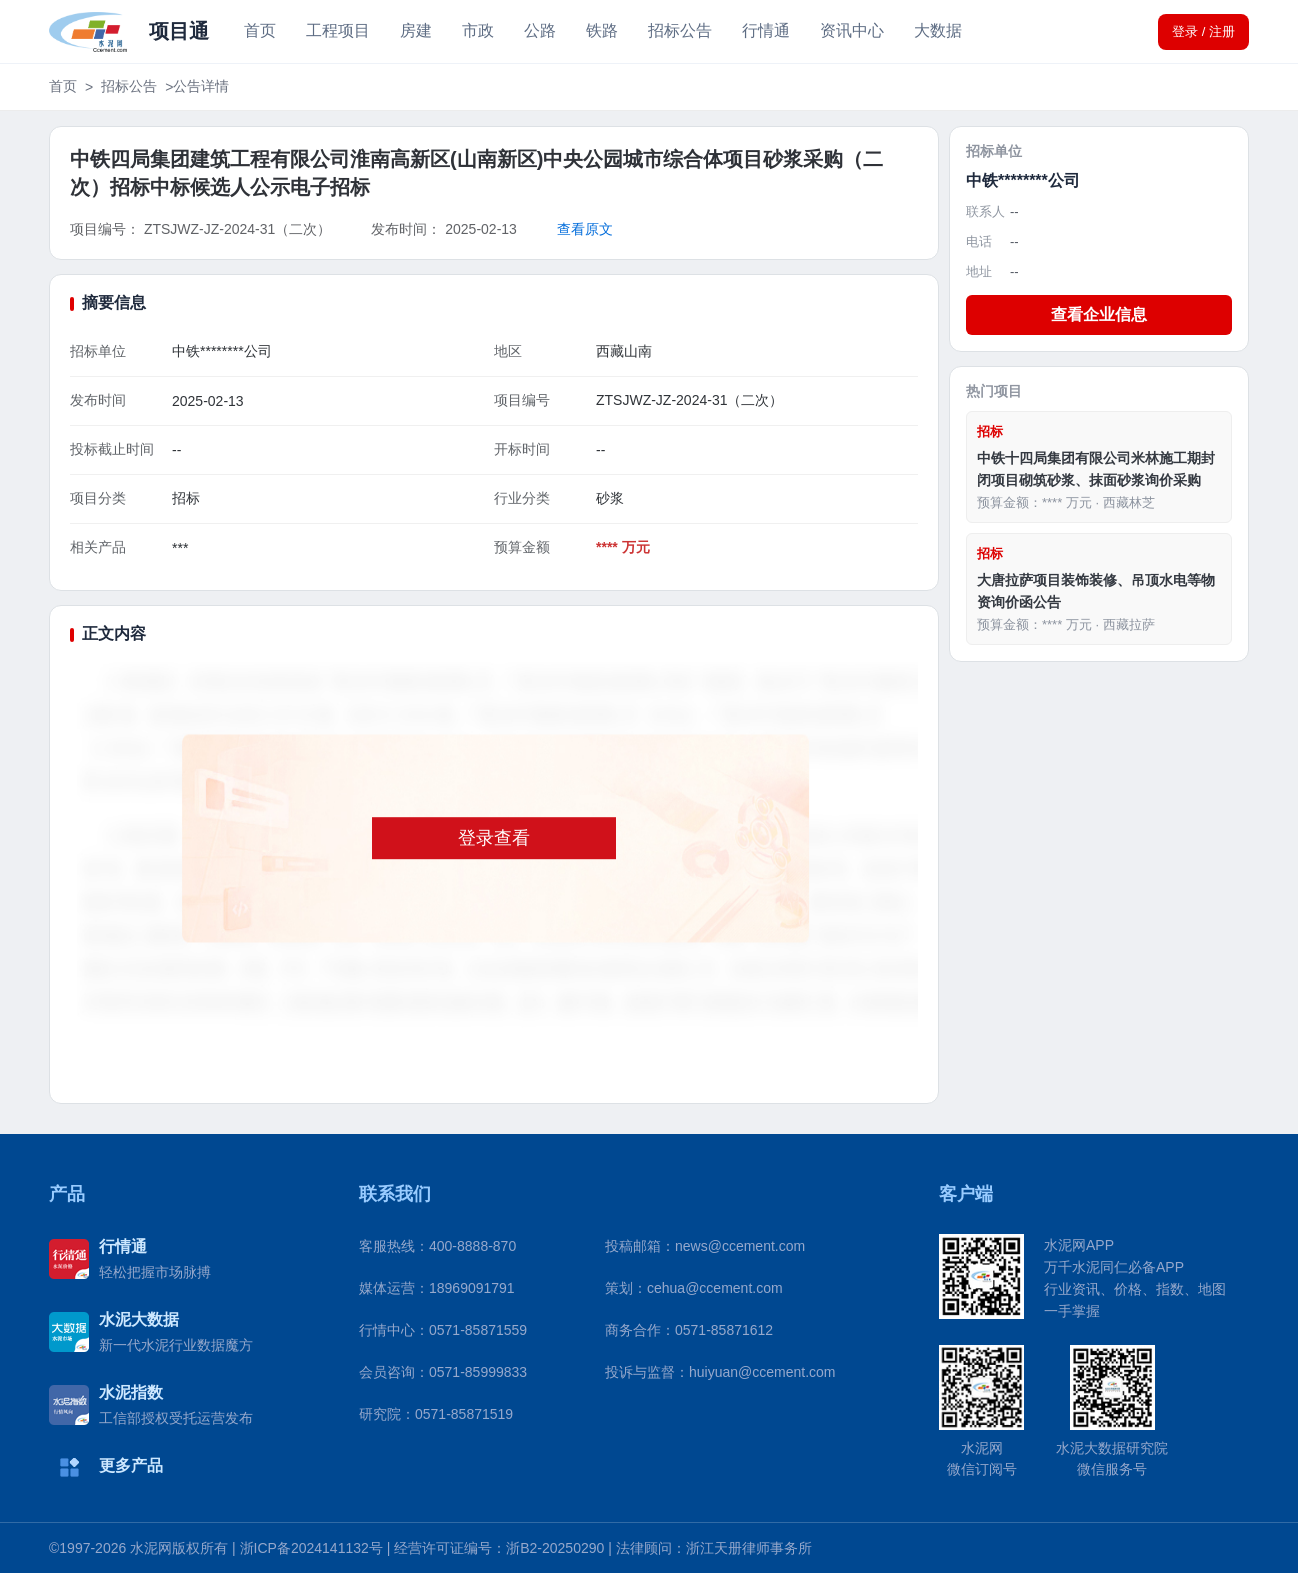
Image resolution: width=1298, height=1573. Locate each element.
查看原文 (585, 229)
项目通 (179, 31)
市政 (478, 30)
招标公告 (680, 30)
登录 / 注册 (1203, 31)
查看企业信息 (1099, 314)
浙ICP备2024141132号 (311, 1548)
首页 (260, 30)
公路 (540, 30)
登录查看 (494, 838)
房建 (416, 30)
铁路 (602, 30)
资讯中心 (852, 30)
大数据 (938, 30)
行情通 (766, 30)
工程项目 (338, 30)
